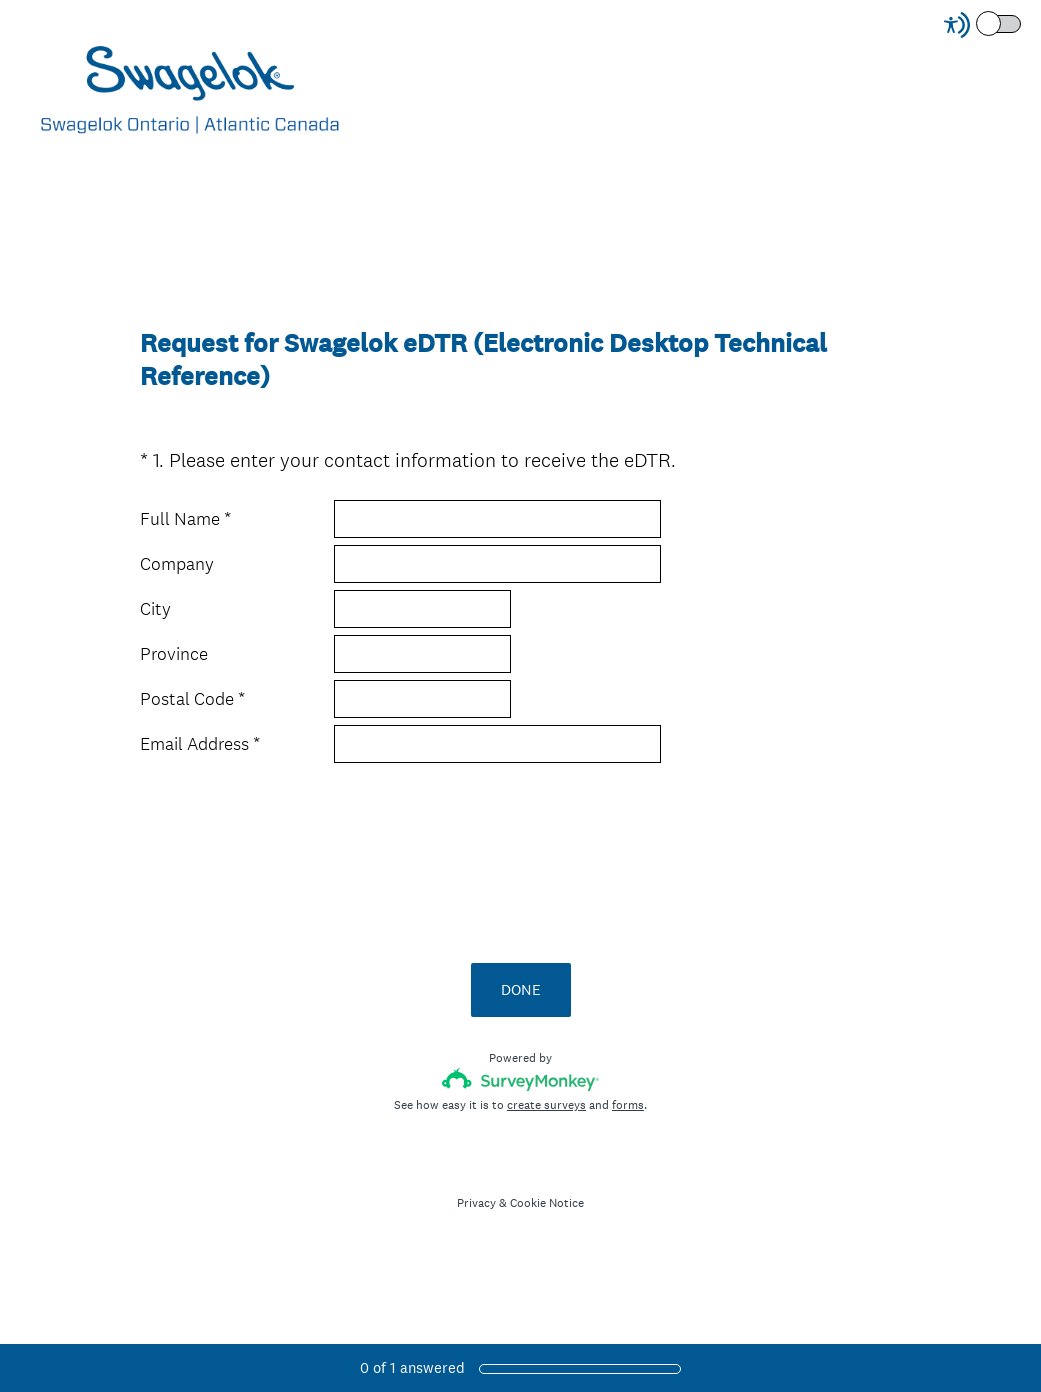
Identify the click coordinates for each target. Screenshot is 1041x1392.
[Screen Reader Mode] (984, 25)
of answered (412, 1367)
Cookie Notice (547, 1203)
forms (628, 1105)
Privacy (476, 1203)
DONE (521, 989)
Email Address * (200, 744)
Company (177, 564)
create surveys (546, 1105)
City (155, 609)
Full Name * (185, 519)
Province (174, 654)
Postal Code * (192, 699)
